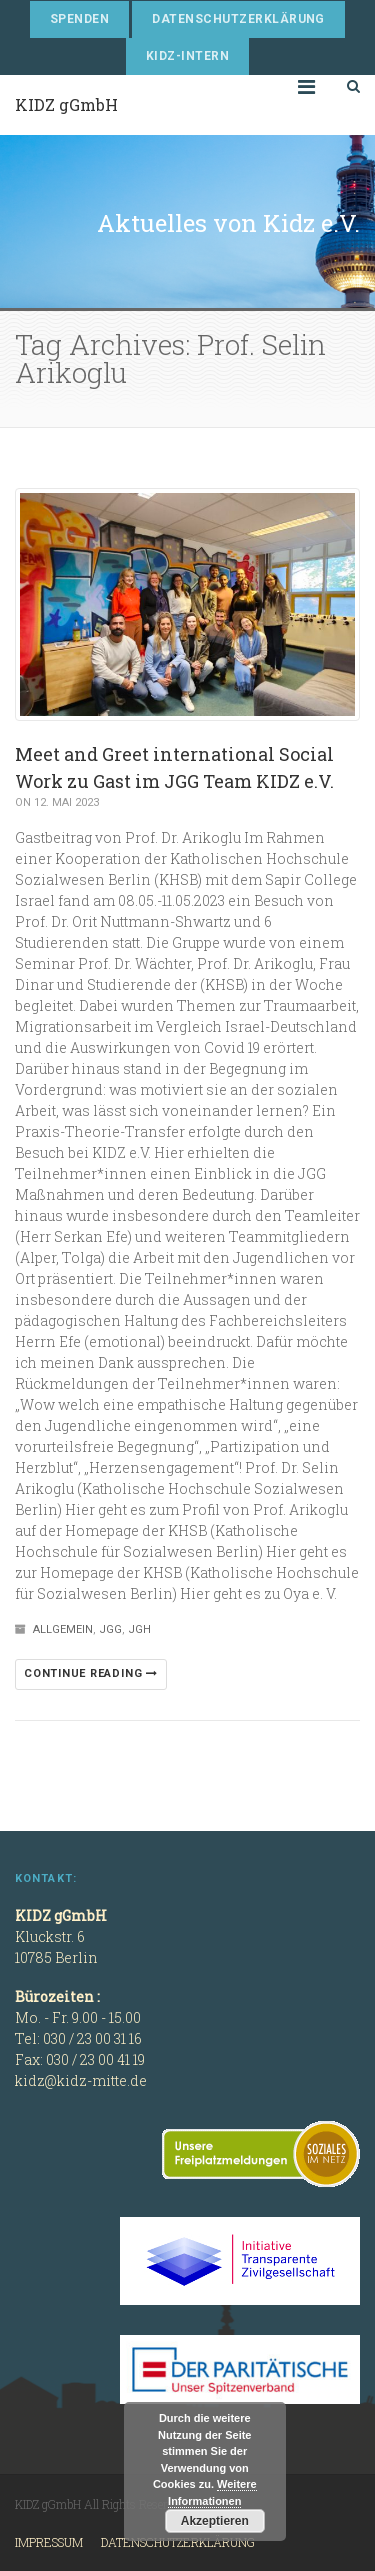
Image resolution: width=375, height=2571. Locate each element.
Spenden (79, 19)
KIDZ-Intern (187, 56)
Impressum (49, 2542)
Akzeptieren (215, 2521)
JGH (139, 1629)
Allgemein (63, 1629)
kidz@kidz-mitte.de (81, 2080)
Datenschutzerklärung (238, 19)
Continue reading (91, 1673)
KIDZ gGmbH (66, 104)
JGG (110, 1629)
